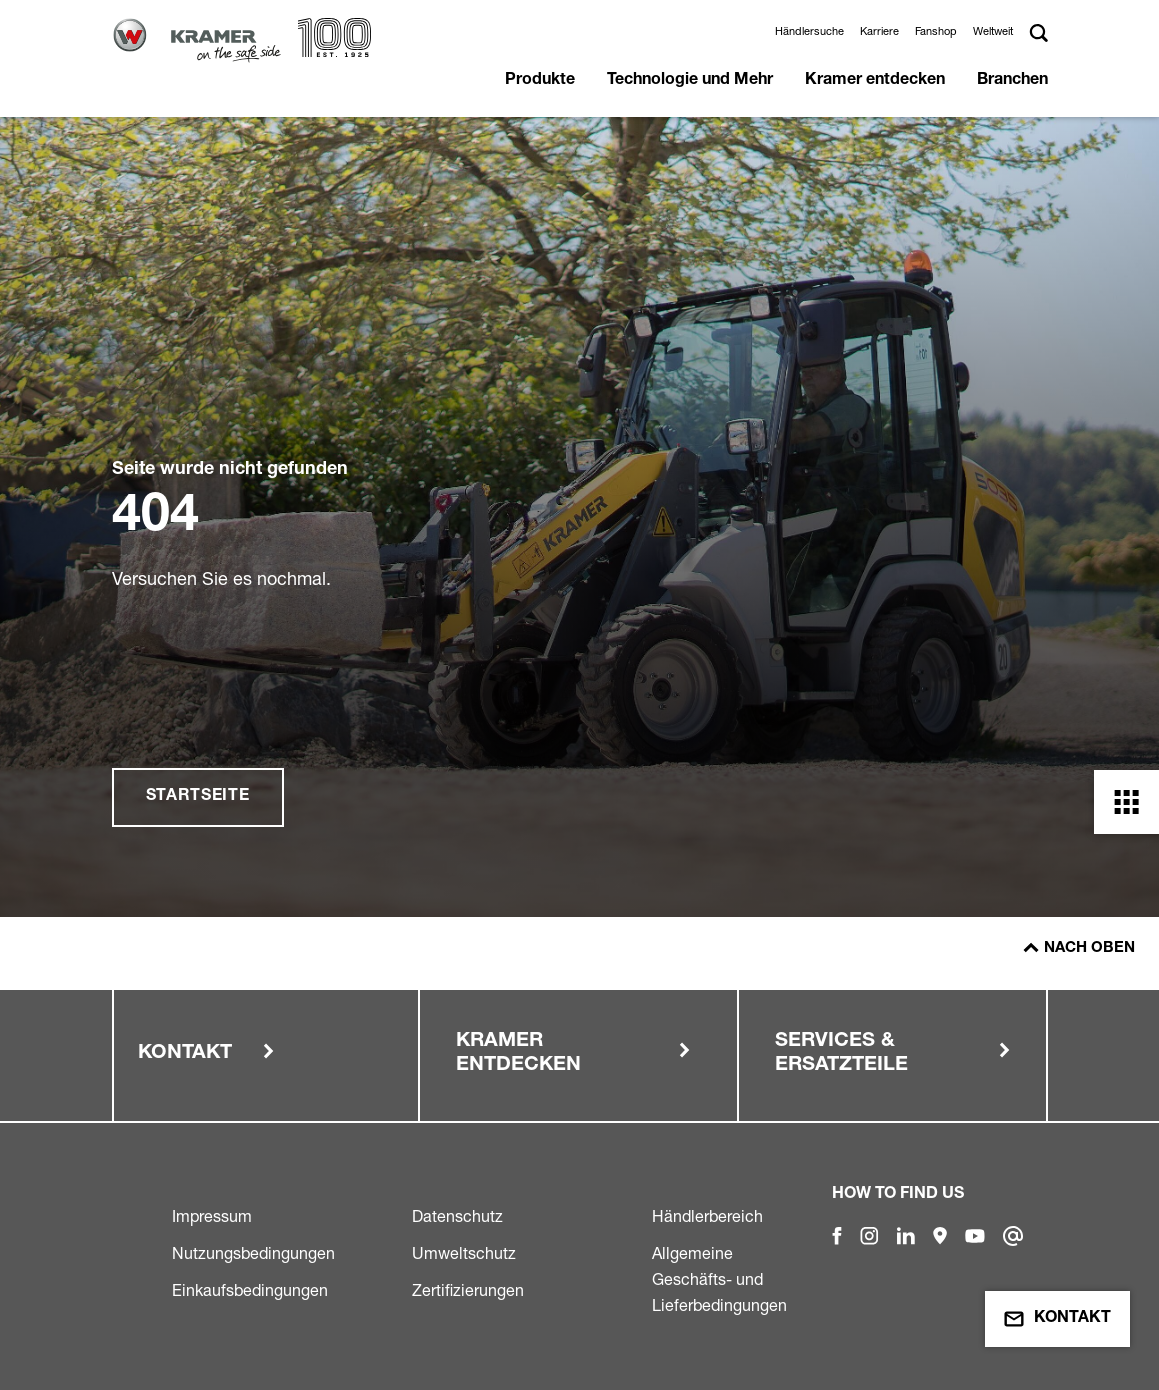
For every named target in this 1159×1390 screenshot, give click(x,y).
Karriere (879, 31)
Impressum (212, 1216)
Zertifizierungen (468, 1290)
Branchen (1012, 81)
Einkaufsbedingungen (250, 1290)
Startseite (198, 797)
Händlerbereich (707, 1216)
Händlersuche (809, 31)
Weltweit (993, 31)
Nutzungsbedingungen (253, 1253)
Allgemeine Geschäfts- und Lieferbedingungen (719, 1279)
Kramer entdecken (875, 81)
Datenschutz (457, 1216)
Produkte (540, 81)
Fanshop (936, 31)
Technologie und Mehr (690, 81)
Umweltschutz (464, 1253)
